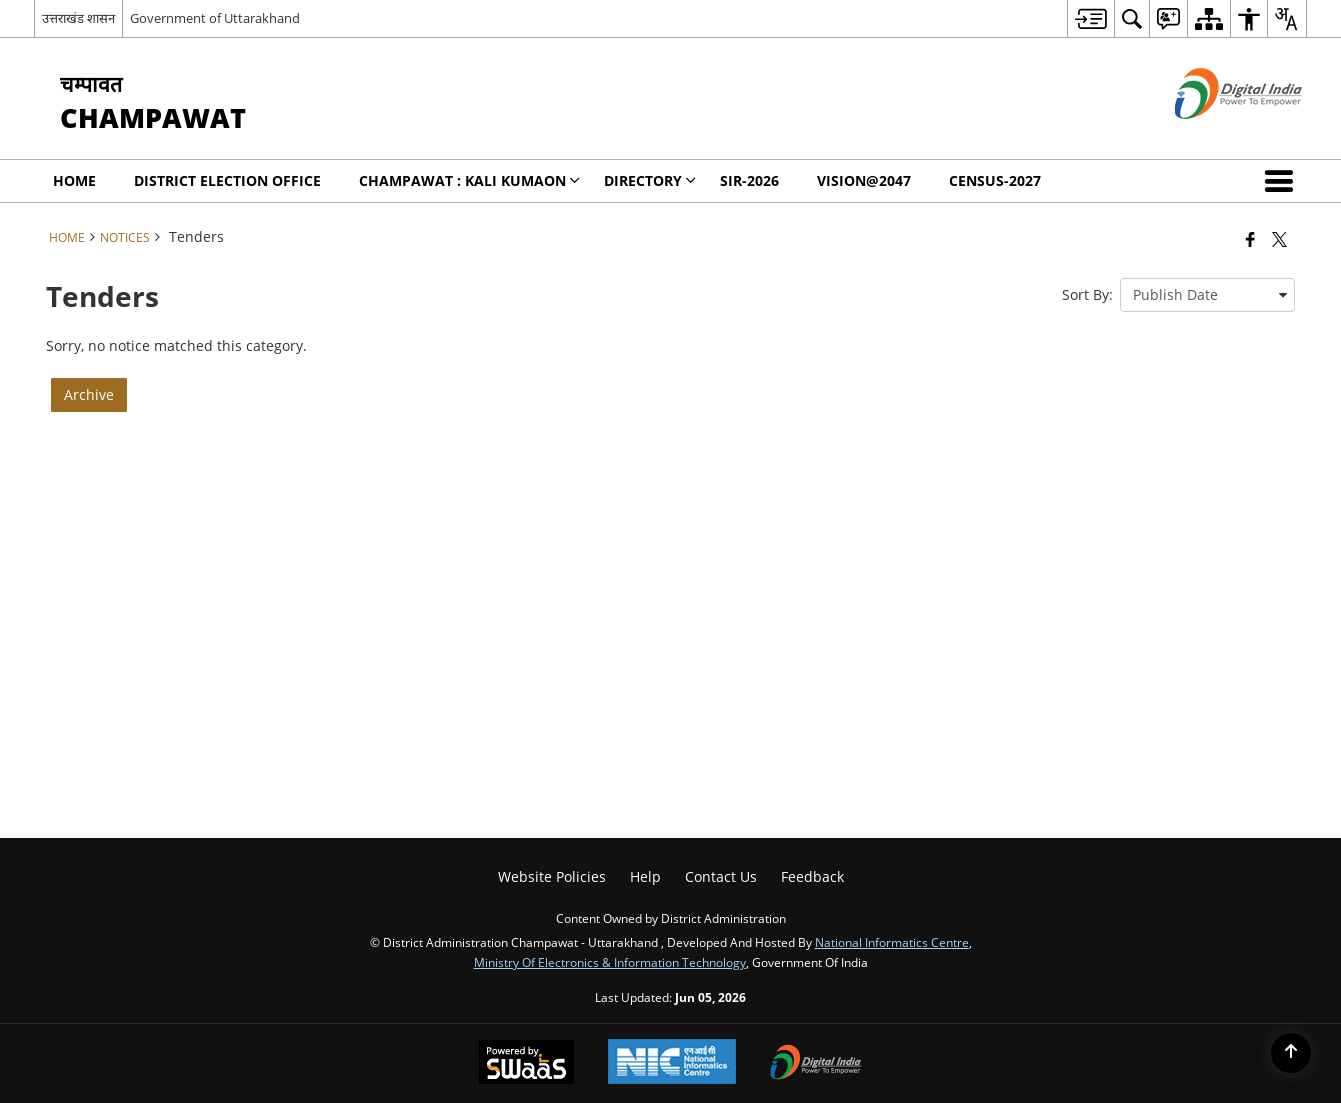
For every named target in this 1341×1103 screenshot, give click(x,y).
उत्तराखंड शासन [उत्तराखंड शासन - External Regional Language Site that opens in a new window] (78, 18)
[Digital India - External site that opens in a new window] (1213, 135)
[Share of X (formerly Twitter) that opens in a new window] (1279, 239)
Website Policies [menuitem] (552, 876)
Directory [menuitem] (650, 180)
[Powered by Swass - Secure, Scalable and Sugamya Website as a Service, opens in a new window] (526, 1064)
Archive (89, 394)
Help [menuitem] (645, 876)
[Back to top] (1291, 1053)
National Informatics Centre (892, 942)
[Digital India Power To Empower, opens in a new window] (816, 1064)
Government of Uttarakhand (215, 18)
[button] (1283, 181)
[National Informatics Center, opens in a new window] (672, 1063)
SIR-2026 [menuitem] (749, 180)
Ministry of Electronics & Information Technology (610, 962)
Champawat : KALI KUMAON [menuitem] (469, 180)
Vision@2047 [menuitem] (864, 180)
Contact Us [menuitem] (721, 876)
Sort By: (1087, 294)
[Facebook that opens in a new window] (1250, 239)
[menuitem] (1090, 18)
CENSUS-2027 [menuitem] (995, 180)
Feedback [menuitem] (812, 876)
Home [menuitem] (74, 180)
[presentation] (1207, 295)
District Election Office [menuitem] (227, 180)
